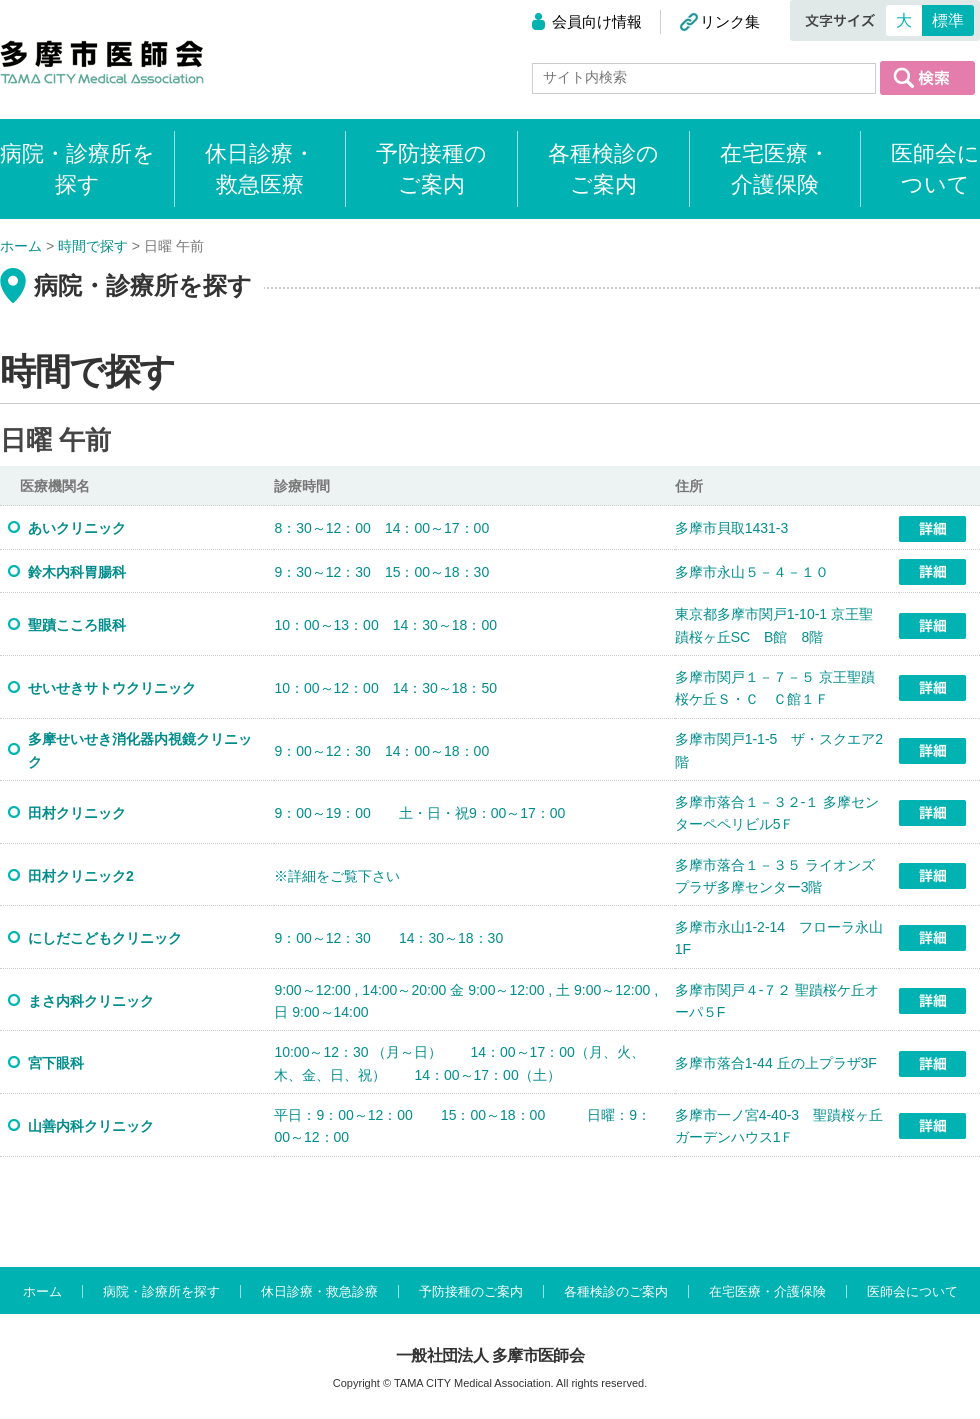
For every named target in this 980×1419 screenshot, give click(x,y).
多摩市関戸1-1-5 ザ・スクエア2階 (779, 750)
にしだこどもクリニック (105, 938)
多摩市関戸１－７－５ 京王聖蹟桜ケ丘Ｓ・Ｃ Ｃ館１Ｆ (775, 688)
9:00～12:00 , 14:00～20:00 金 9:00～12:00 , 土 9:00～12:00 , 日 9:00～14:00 (466, 1001)
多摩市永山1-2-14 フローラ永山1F (779, 938)
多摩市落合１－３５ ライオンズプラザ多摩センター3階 (775, 876)
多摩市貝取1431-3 (732, 528)
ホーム (42, 1291)
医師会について (935, 169)
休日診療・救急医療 (260, 169)
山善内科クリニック (91, 1126)
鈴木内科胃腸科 (84, 572)
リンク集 (730, 21)
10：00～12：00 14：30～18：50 (385, 688)
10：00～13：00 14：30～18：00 (385, 625)
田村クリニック (77, 813)
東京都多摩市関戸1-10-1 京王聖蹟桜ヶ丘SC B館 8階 (774, 625)
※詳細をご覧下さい (337, 876)
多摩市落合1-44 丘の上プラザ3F (776, 1063)
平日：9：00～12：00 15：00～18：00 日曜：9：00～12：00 (462, 1126)
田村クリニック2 (81, 876)
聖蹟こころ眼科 (84, 625)
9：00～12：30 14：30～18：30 (388, 938)
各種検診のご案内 (603, 169)
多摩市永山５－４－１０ (752, 572)
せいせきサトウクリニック (112, 688)
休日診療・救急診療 (319, 1291)
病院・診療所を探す (161, 1291)
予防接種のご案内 (431, 169)
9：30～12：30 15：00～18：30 (381, 572)
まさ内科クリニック (91, 1001)
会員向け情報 (597, 21)
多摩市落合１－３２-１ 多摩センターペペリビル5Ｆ (777, 813)
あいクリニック (77, 528)
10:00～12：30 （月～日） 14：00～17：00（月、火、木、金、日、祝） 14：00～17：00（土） (459, 1063)
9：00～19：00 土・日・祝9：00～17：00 (419, 813)
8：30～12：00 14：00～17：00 (381, 528)
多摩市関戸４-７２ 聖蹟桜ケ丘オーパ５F (777, 1001)
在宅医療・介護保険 (775, 169)
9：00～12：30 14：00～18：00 (381, 751)
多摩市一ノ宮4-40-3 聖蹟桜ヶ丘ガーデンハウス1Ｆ (779, 1126)
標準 (948, 20)
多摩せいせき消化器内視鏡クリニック (140, 750)
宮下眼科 (63, 1063)
